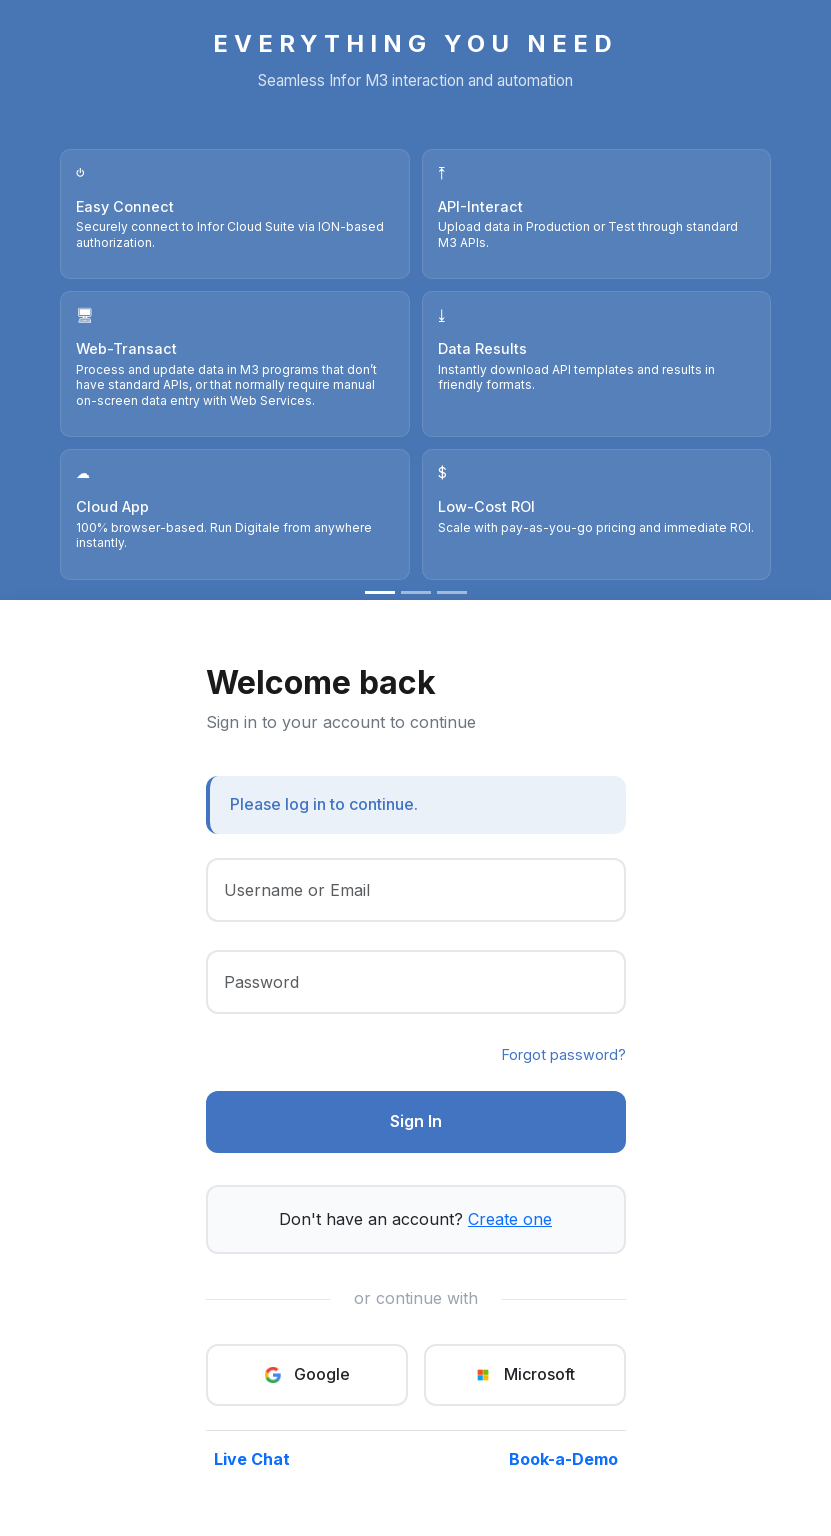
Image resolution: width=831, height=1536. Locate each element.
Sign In (416, 1121)
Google (307, 1374)
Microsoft (524, 1374)
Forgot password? (564, 1054)
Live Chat (252, 1459)
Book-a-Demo (563, 1459)
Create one (510, 1219)
